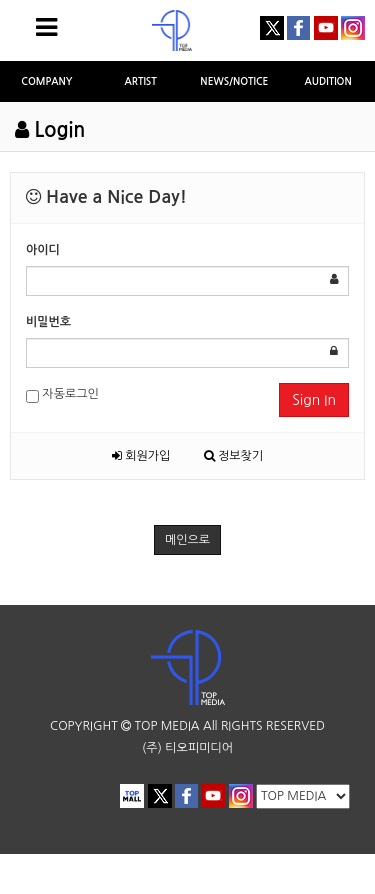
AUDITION (328, 81)
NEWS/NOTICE (234, 81)
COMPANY (46, 81)
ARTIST (140, 81)
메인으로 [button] (187, 540)
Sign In (314, 400)
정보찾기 (233, 456)
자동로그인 (62, 395)
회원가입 (141, 456)
